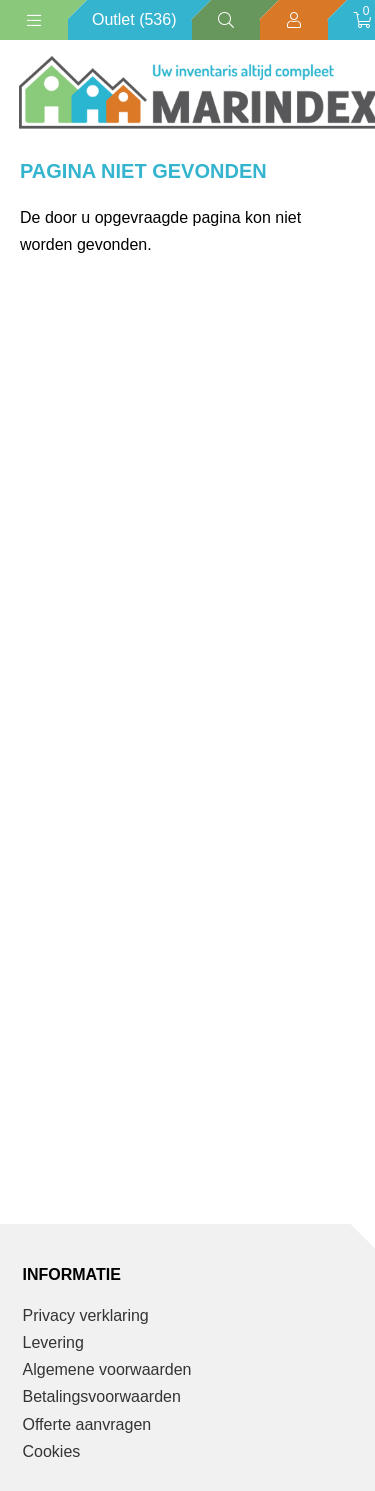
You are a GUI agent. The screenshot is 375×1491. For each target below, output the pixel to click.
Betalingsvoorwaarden (102, 1396)
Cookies (52, 1451)
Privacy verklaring (86, 1315)
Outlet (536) (134, 19)
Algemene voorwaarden (107, 1369)
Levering (53, 1342)
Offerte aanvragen (87, 1424)
